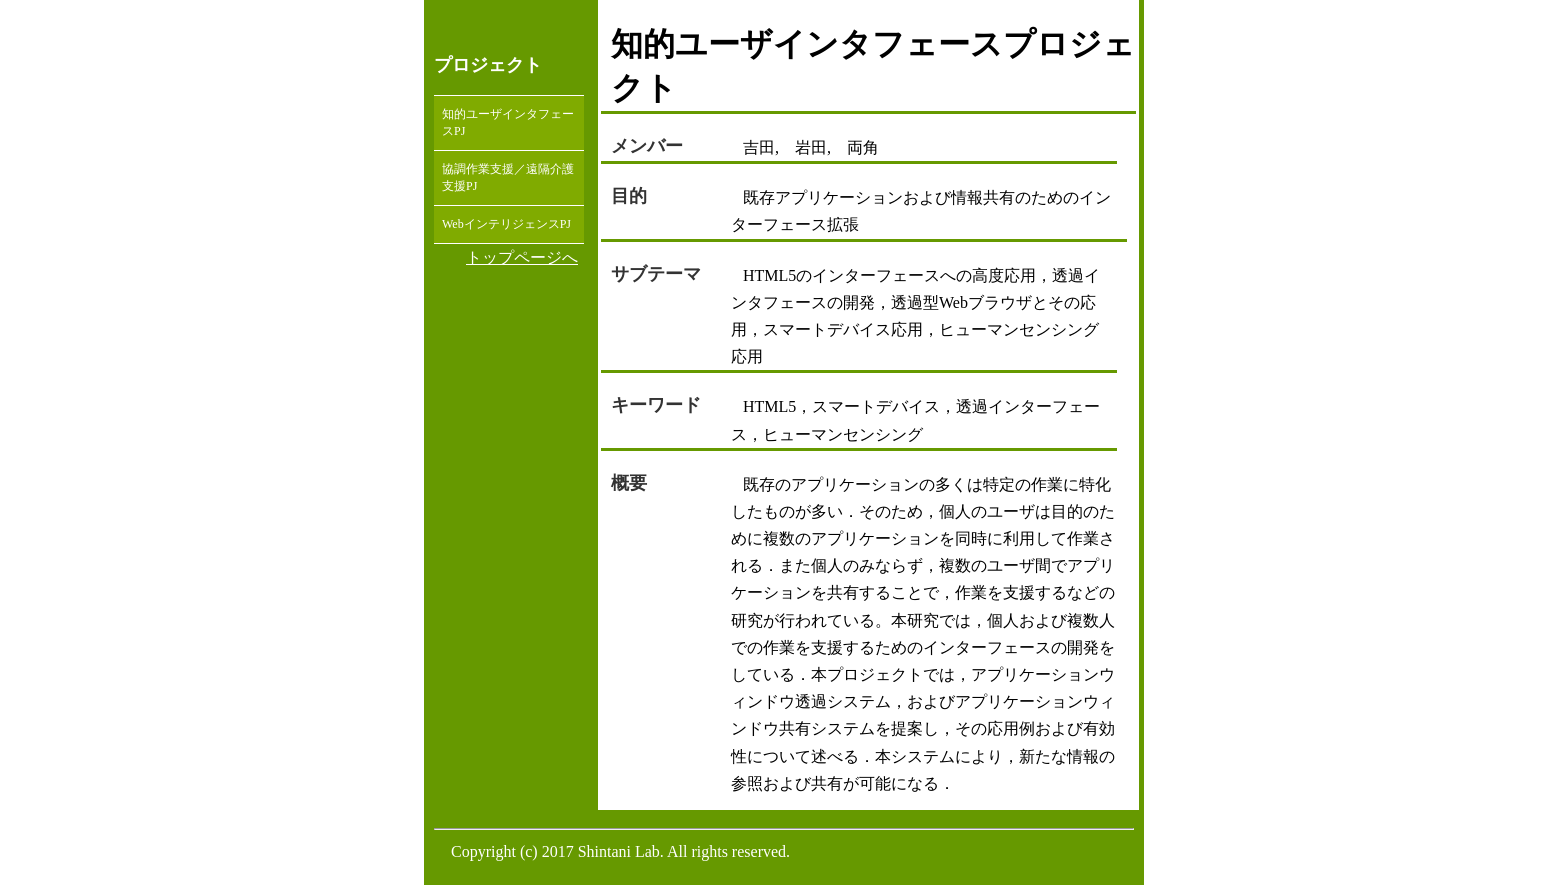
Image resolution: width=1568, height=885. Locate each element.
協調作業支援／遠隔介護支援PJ (508, 177)
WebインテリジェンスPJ (506, 224)
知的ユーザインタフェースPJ (508, 122)
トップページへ (522, 257)
